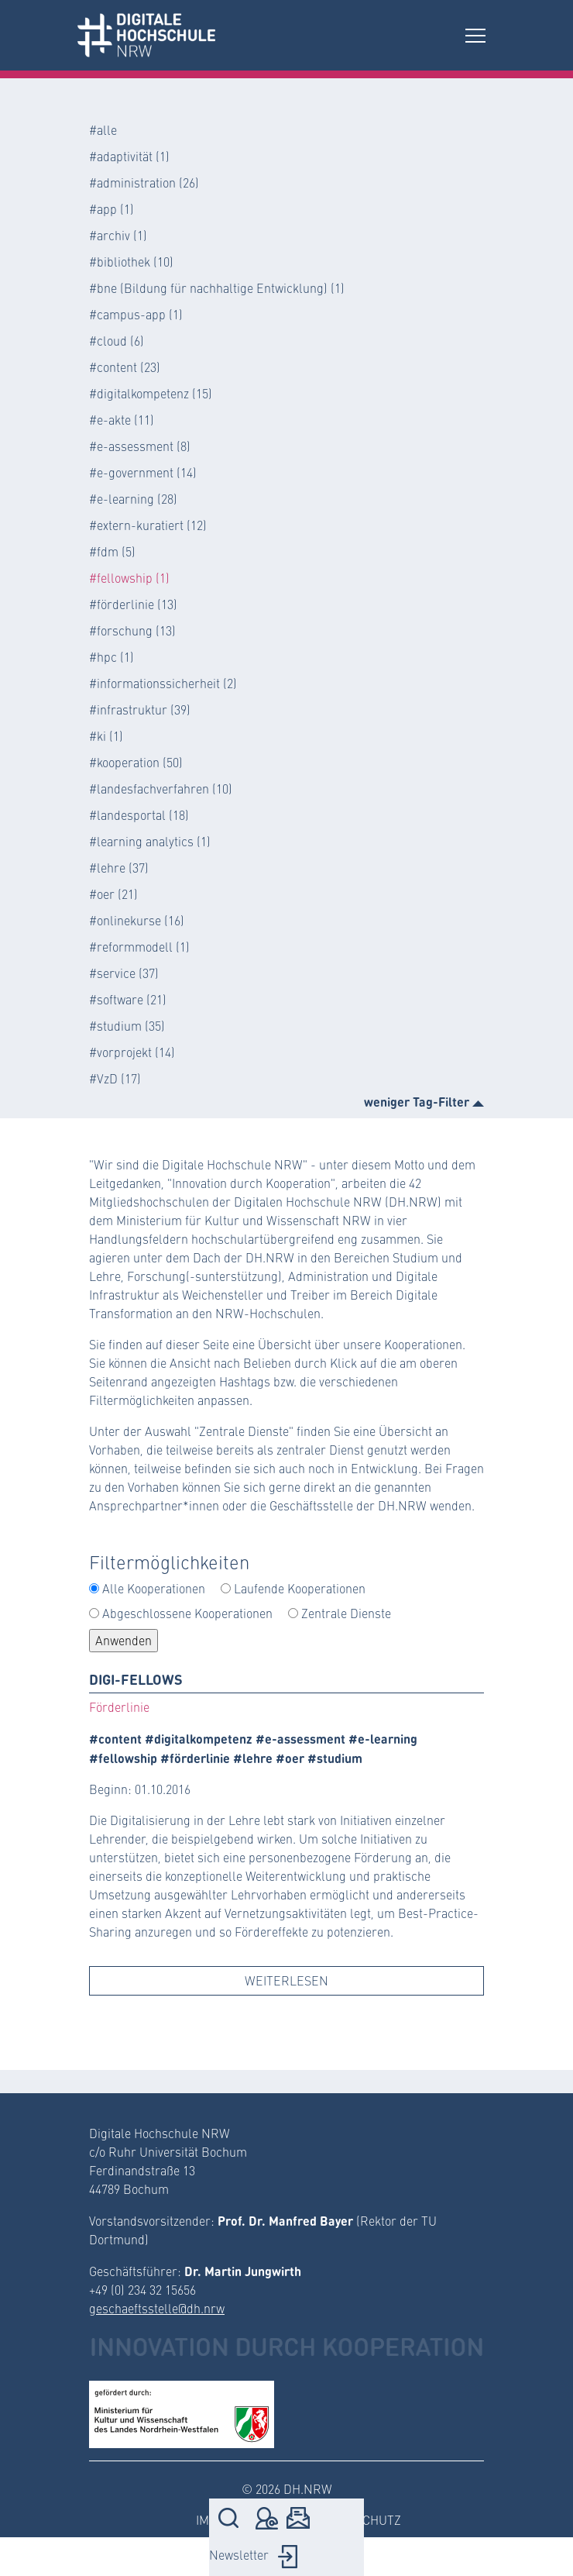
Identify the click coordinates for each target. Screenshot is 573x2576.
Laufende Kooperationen (299, 1588)
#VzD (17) (115, 1078)
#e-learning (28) (133, 499)
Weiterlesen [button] (286, 1980)
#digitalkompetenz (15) (150, 393)
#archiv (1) (118, 235)
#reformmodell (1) (139, 946)
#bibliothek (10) (131, 261)
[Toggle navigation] (475, 35)
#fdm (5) (112, 551)
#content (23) (124, 367)
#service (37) (124, 973)
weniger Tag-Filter (424, 1101)
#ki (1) (106, 736)
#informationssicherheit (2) (163, 683)
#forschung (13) (132, 630)
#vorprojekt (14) (132, 1052)
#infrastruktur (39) (139, 709)
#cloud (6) (116, 340)
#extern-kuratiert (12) (148, 525)
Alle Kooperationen (153, 1588)
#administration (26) (144, 182)
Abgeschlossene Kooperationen (187, 1613)
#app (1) (111, 209)
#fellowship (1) (129, 578)
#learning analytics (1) (150, 841)
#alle (103, 130)
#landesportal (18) (139, 815)
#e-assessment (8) (139, 446)
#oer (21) (113, 894)
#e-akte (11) (121, 420)
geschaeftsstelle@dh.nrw (157, 2308)
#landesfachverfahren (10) (160, 788)
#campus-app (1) (136, 314)
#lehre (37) (119, 867)
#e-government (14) (143, 472)
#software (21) (127, 999)
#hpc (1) (111, 657)
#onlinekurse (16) (136, 920)
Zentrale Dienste (346, 1613)
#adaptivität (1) (129, 156)
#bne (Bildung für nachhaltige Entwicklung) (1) (217, 288)
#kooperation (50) (136, 762)
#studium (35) (127, 1026)
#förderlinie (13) (133, 604)
